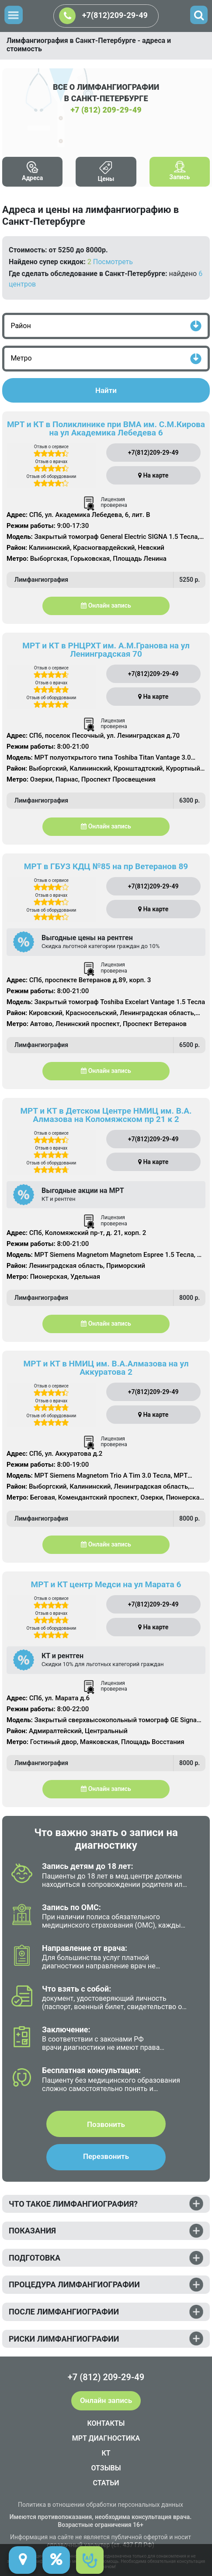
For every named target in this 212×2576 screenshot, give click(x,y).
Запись (179, 176)
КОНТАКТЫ (106, 2423)
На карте (153, 475)
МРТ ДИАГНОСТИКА (106, 2438)
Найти (106, 390)
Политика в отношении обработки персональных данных (100, 2504)
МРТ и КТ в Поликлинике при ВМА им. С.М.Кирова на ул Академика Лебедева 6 (106, 428)
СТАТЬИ (106, 2483)
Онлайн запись (106, 605)
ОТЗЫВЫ (106, 2468)
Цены (106, 178)
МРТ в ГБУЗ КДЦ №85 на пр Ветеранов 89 (106, 866)
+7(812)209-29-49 (103, 15)
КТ (105, 2453)
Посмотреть (113, 262)
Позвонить (106, 2124)
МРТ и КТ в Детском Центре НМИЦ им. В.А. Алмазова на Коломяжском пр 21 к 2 (105, 1115)
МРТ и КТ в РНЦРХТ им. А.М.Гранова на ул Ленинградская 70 (105, 649)
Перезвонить (106, 2156)
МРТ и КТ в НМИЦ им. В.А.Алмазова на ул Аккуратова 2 (106, 1367)
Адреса (32, 177)
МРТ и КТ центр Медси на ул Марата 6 (106, 1584)
